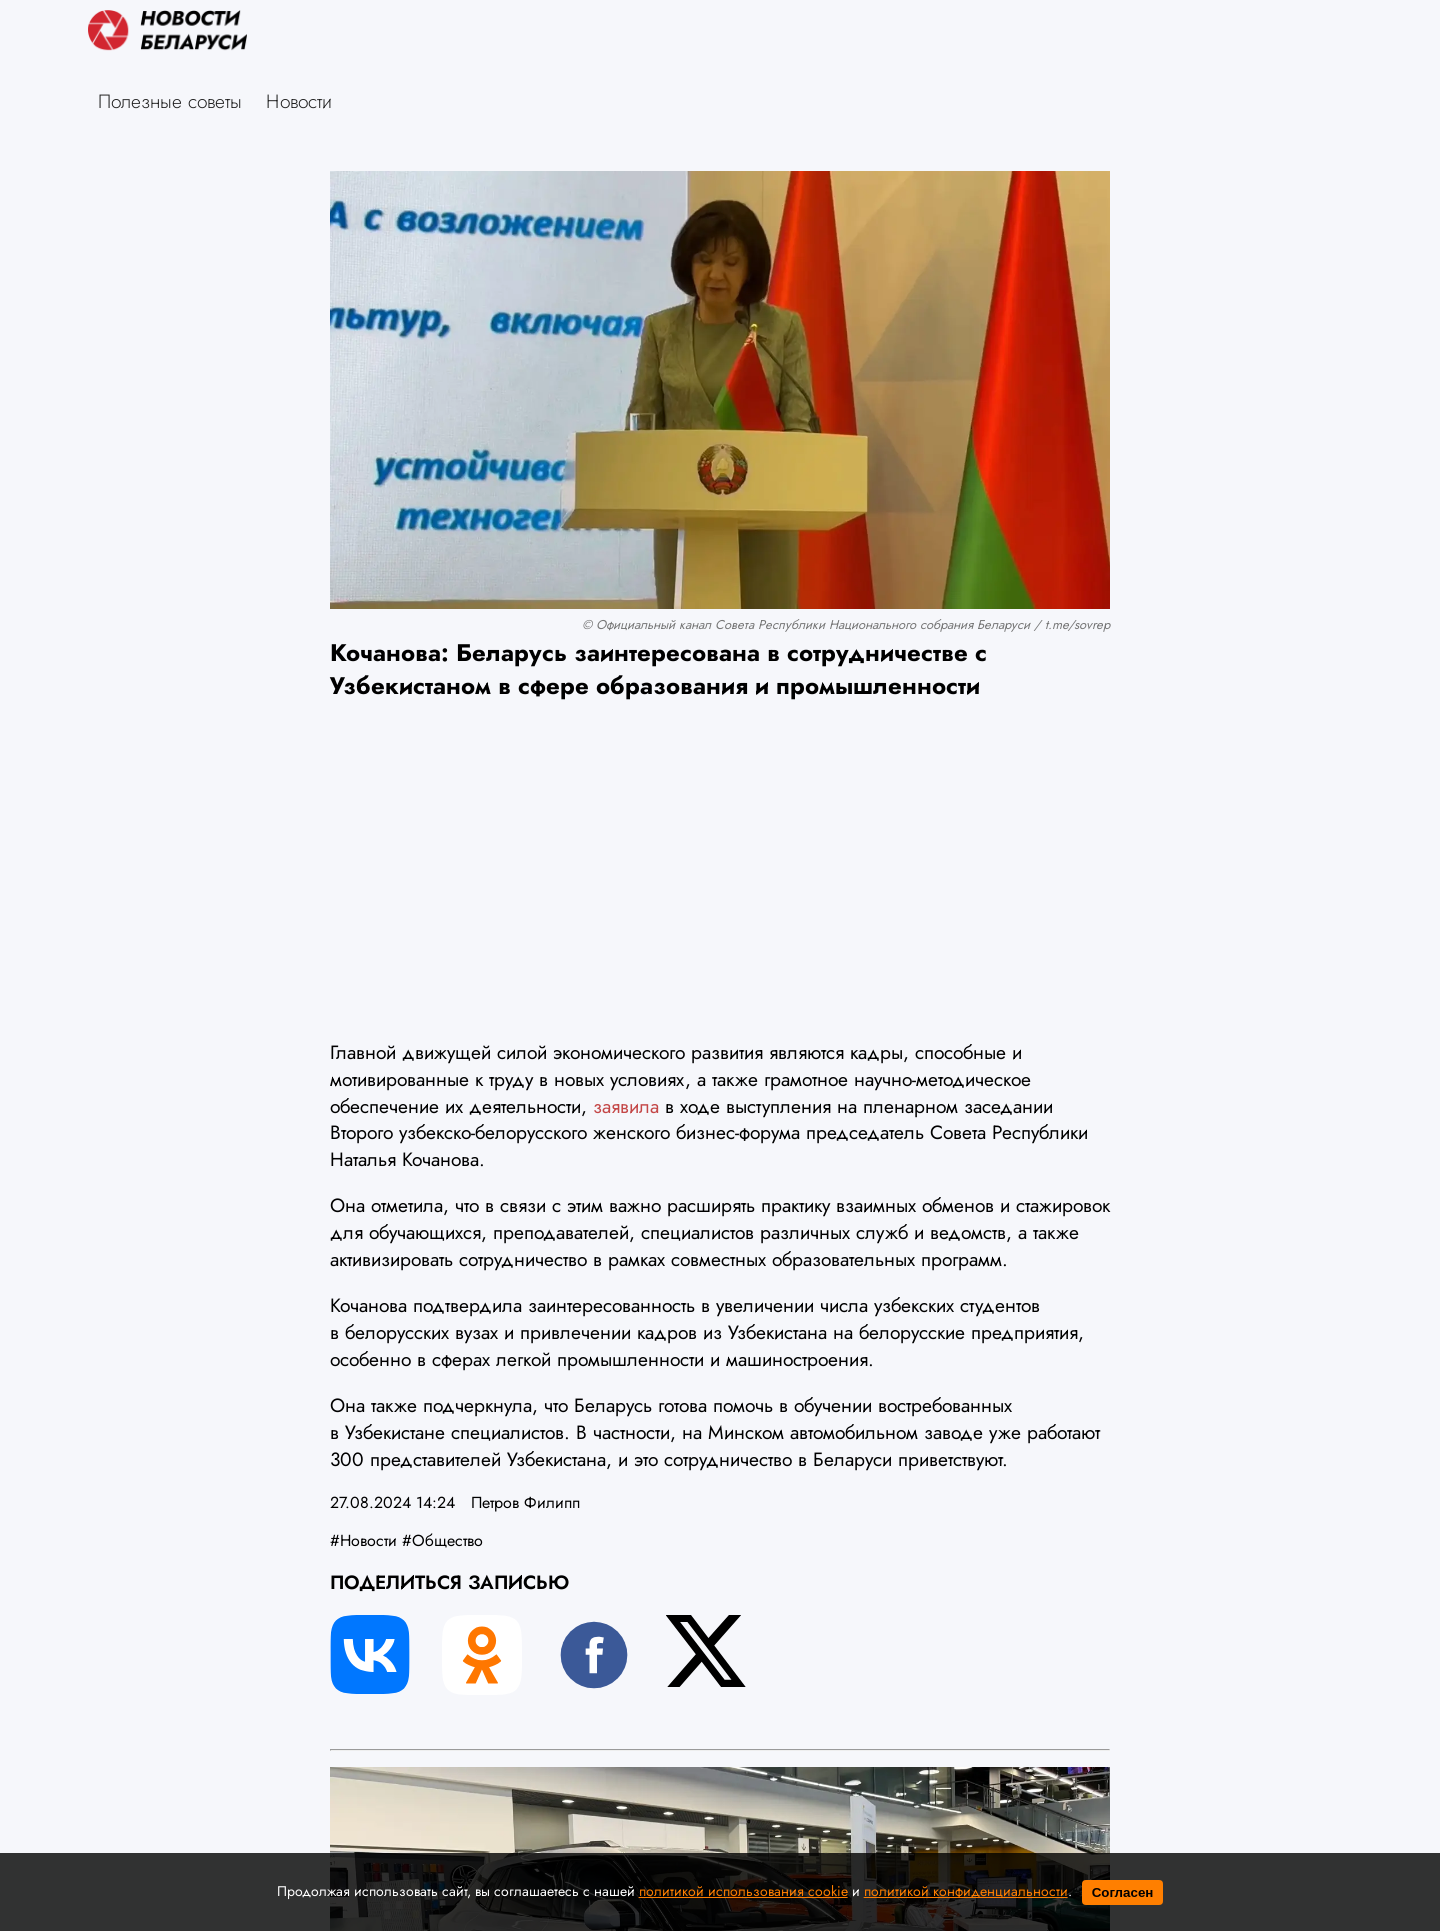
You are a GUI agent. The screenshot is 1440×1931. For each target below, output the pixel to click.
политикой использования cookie (743, 1891)
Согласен (1123, 1892)
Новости (299, 101)
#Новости (363, 1540)
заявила (629, 1106)
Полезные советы (170, 101)
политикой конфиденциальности (966, 1891)
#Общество (442, 1540)
